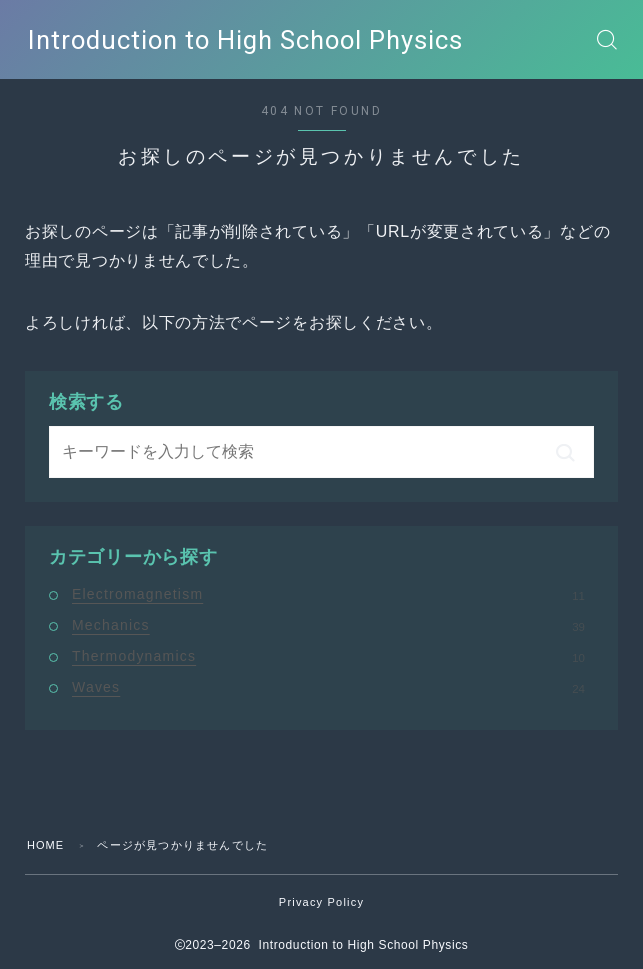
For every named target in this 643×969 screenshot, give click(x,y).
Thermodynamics (328, 656)
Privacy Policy (321, 902)
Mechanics (328, 625)
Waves (328, 687)
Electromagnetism (328, 594)
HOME (46, 845)
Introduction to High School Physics (242, 39)
